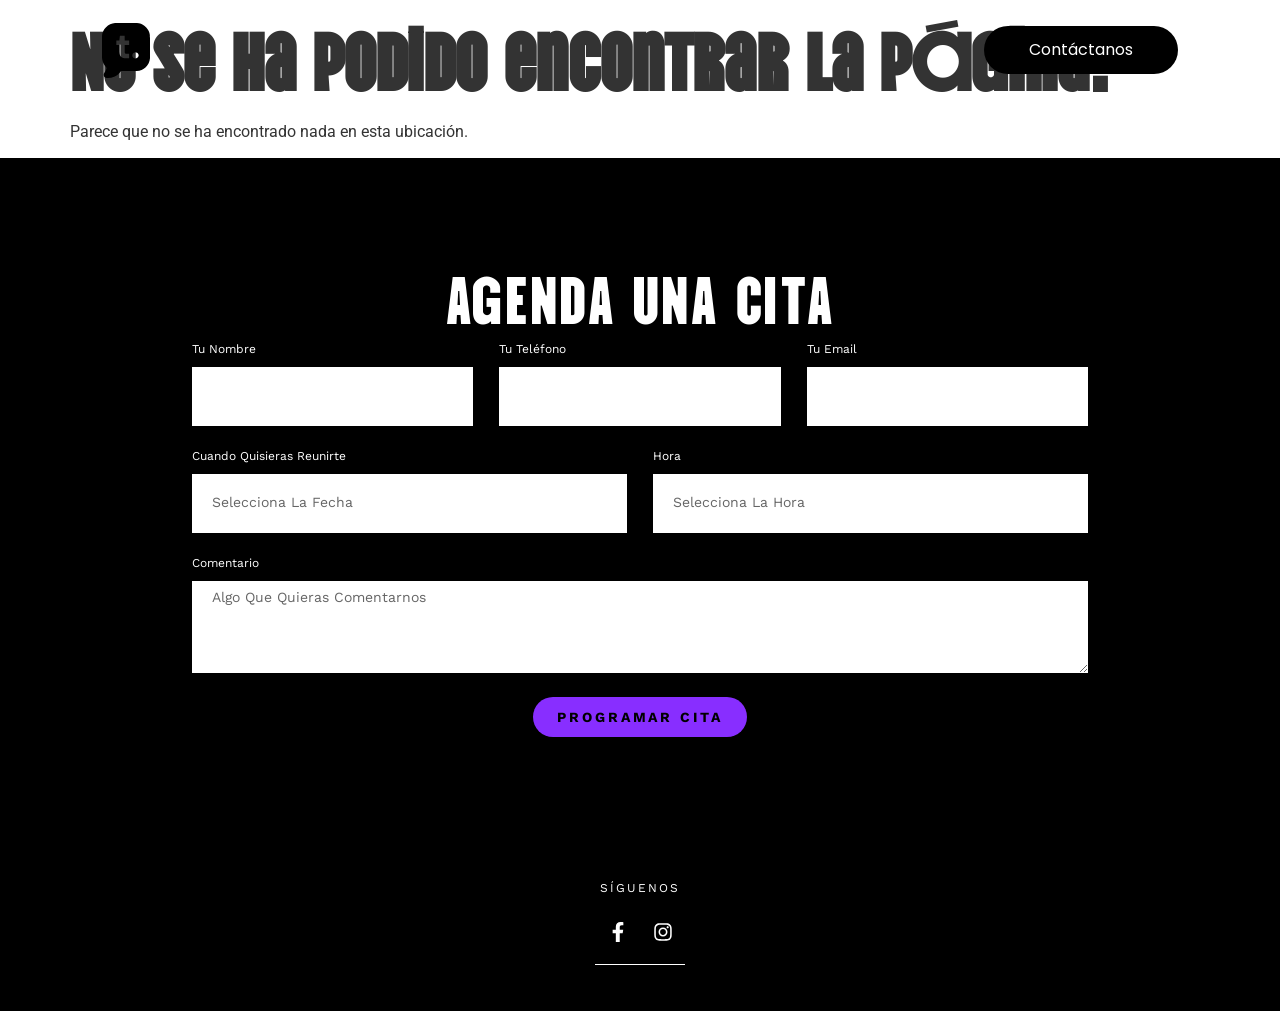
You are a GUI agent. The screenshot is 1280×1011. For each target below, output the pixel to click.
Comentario (225, 563)
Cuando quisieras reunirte (269, 456)
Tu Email (834, 349)
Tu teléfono (534, 349)
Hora (667, 456)
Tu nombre (226, 349)
